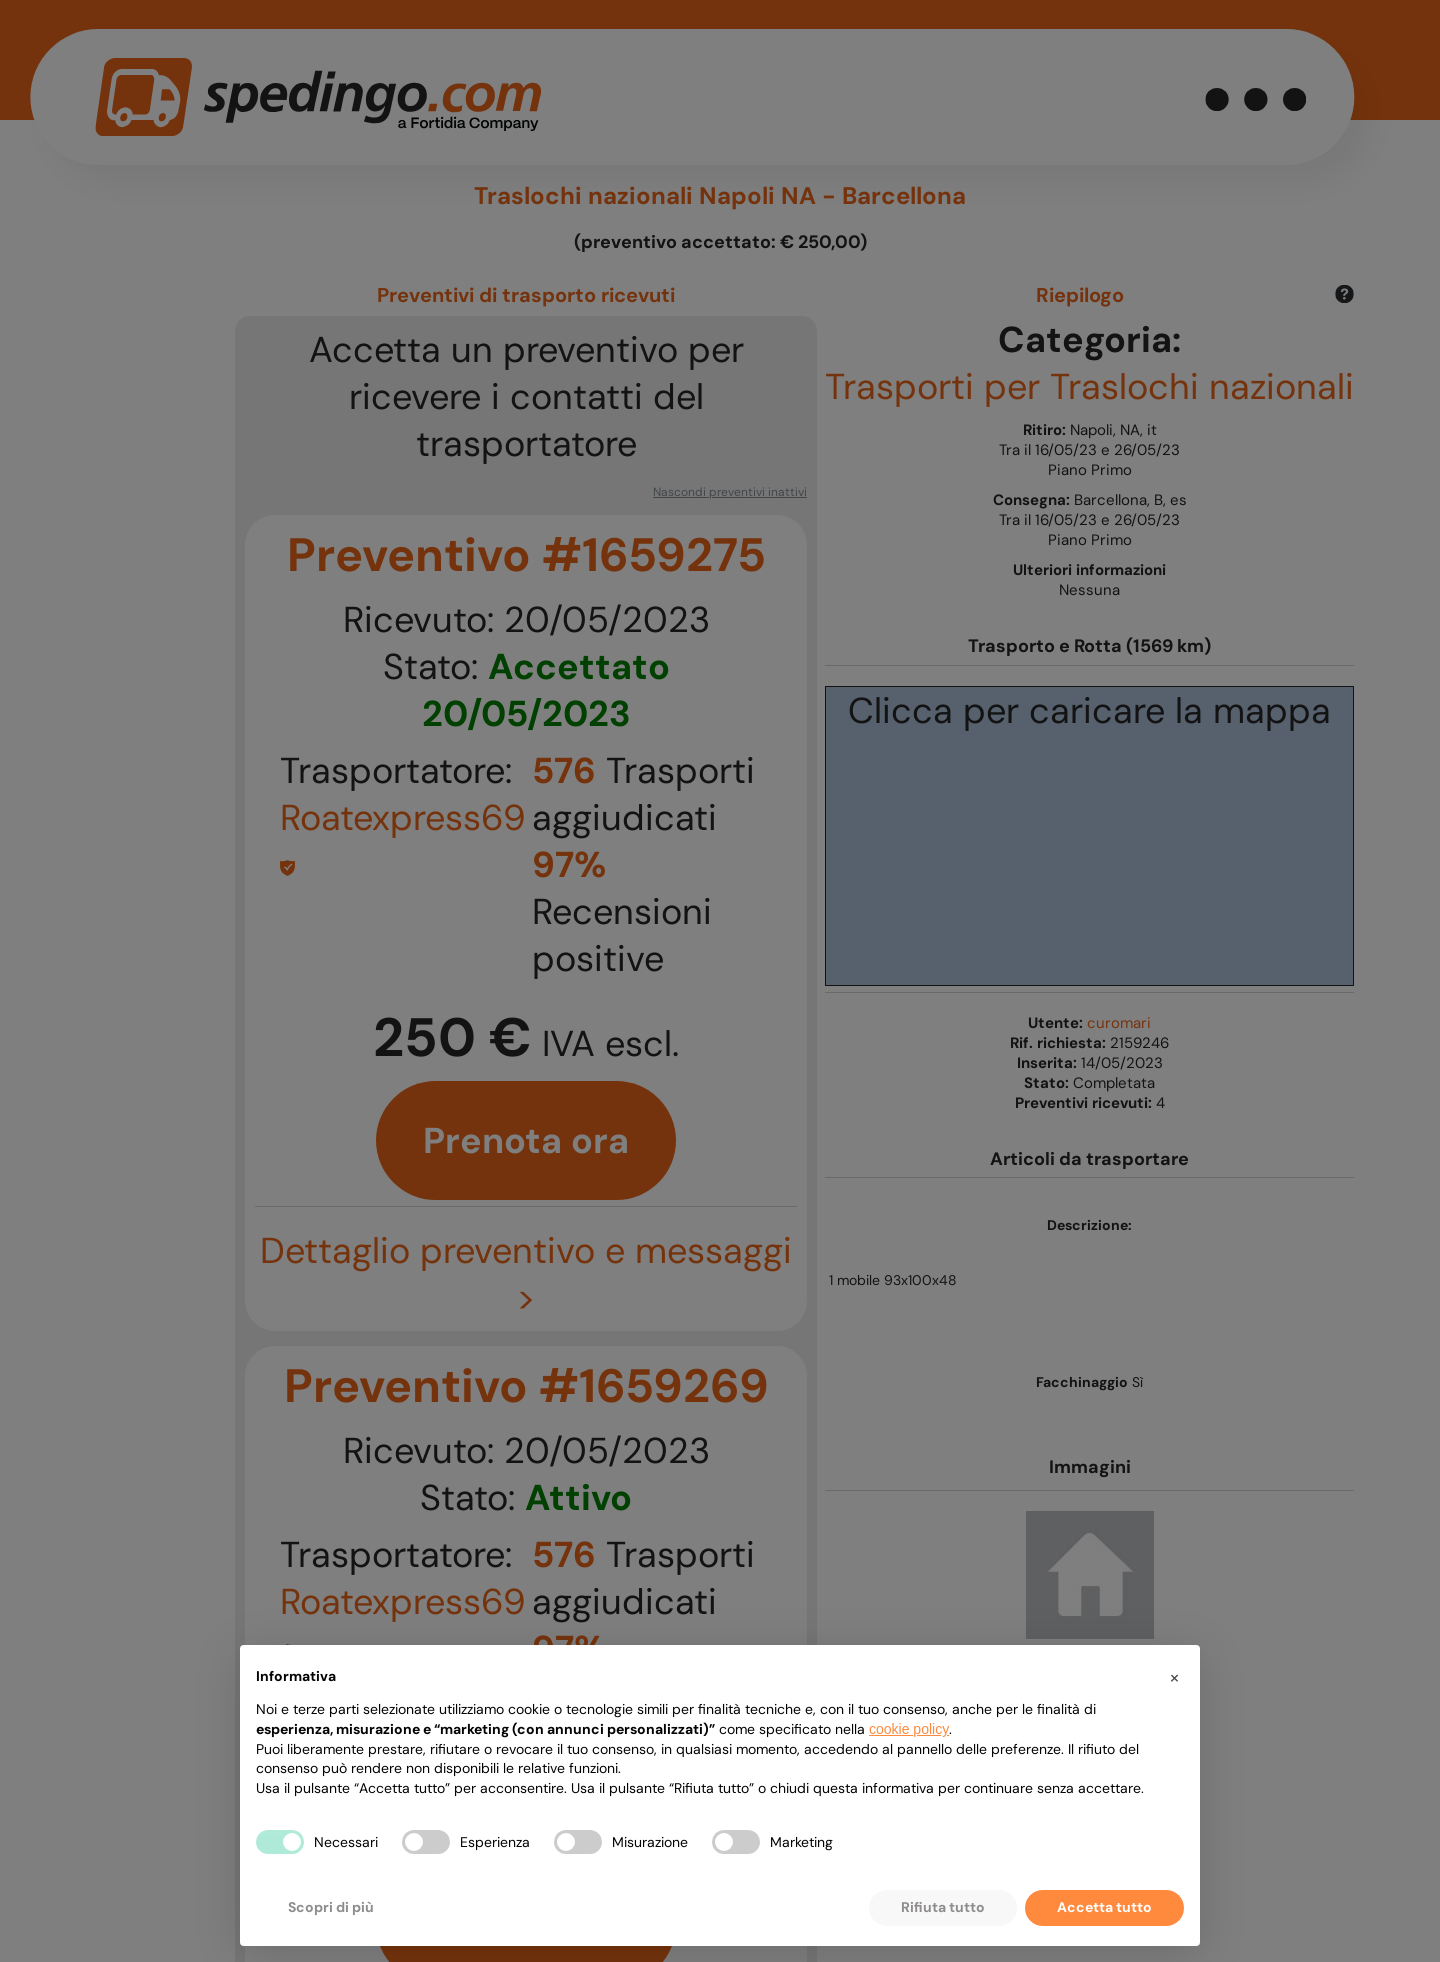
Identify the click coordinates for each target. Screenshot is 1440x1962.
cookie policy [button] (909, 1729)
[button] (1174, 1677)
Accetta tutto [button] (1104, 1907)
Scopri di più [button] (331, 1907)
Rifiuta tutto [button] (943, 1907)
